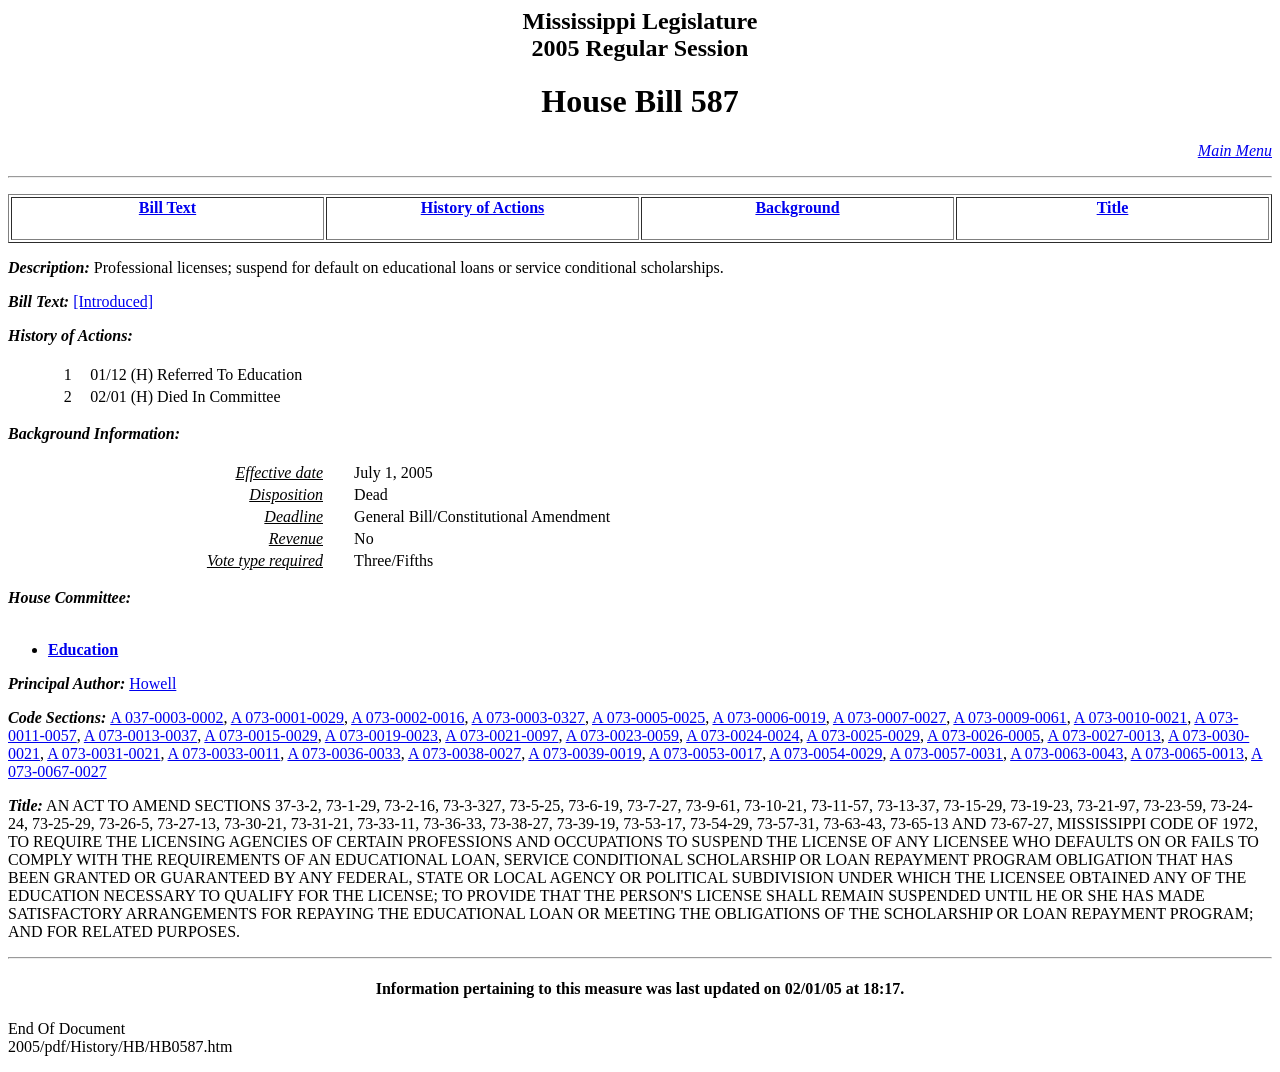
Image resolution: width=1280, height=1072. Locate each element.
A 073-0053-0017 (705, 753)
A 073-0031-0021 (103, 753)
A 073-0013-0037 (140, 735)
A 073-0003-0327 (528, 717)
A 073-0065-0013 (1187, 753)
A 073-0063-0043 (1066, 753)
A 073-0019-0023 (381, 735)
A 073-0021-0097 (501, 735)
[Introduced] (113, 301)
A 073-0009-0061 (1009, 717)
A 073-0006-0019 (768, 717)
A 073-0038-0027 (464, 753)
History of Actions (483, 207)
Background (797, 207)
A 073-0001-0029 (287, 717)
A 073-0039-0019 (584, 753)
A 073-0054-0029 (825, 753)
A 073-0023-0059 (622, 735)
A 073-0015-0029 (260, 735)
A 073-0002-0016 (407, 717)
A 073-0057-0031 (946, 753)
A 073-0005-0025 (648, 717)
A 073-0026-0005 (983, 735)
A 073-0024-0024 (742, 735)
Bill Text (167, 207)
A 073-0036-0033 (343, 753)
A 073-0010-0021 (1130, 717)
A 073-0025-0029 (863, 735)
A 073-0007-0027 (889, 717)
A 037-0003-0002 (166, 717)
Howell (152, 683)
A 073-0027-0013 (1103, 735)
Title (1113, 207)
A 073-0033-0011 (224, 753)
